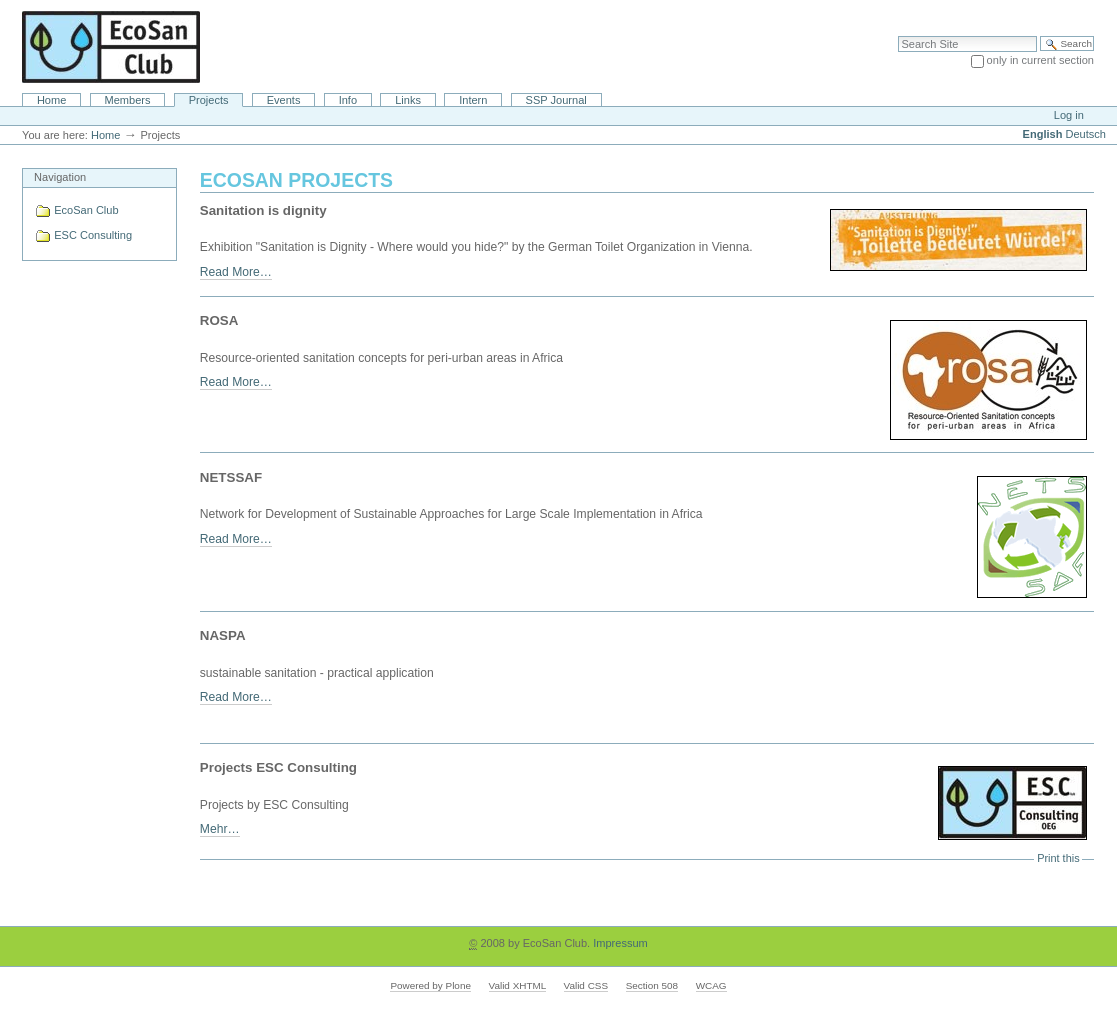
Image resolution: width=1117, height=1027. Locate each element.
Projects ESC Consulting (278, 767)
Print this (1058, 858)
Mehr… (220, 829)
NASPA (223, 635)
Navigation (60, 177)
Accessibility (1059, 10)
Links (408, 100)
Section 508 (652, 985)
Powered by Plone (430, 985)
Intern (473, 100)
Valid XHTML (517, 985)
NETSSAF (231, 477)
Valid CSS (586, 985)
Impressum (620, 943)
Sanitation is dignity (263, 210)
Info (348, 100)
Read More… (236, 272)
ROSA (219, 320)
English (1043, 134)
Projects (209, 100)
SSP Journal (556, 100)
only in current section (1040, 60)
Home (51, 100)
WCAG (711, 985)
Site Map (996, 10)
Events (284, 100)
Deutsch (1086, 134)
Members (128, 100)
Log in (1069, 115)
